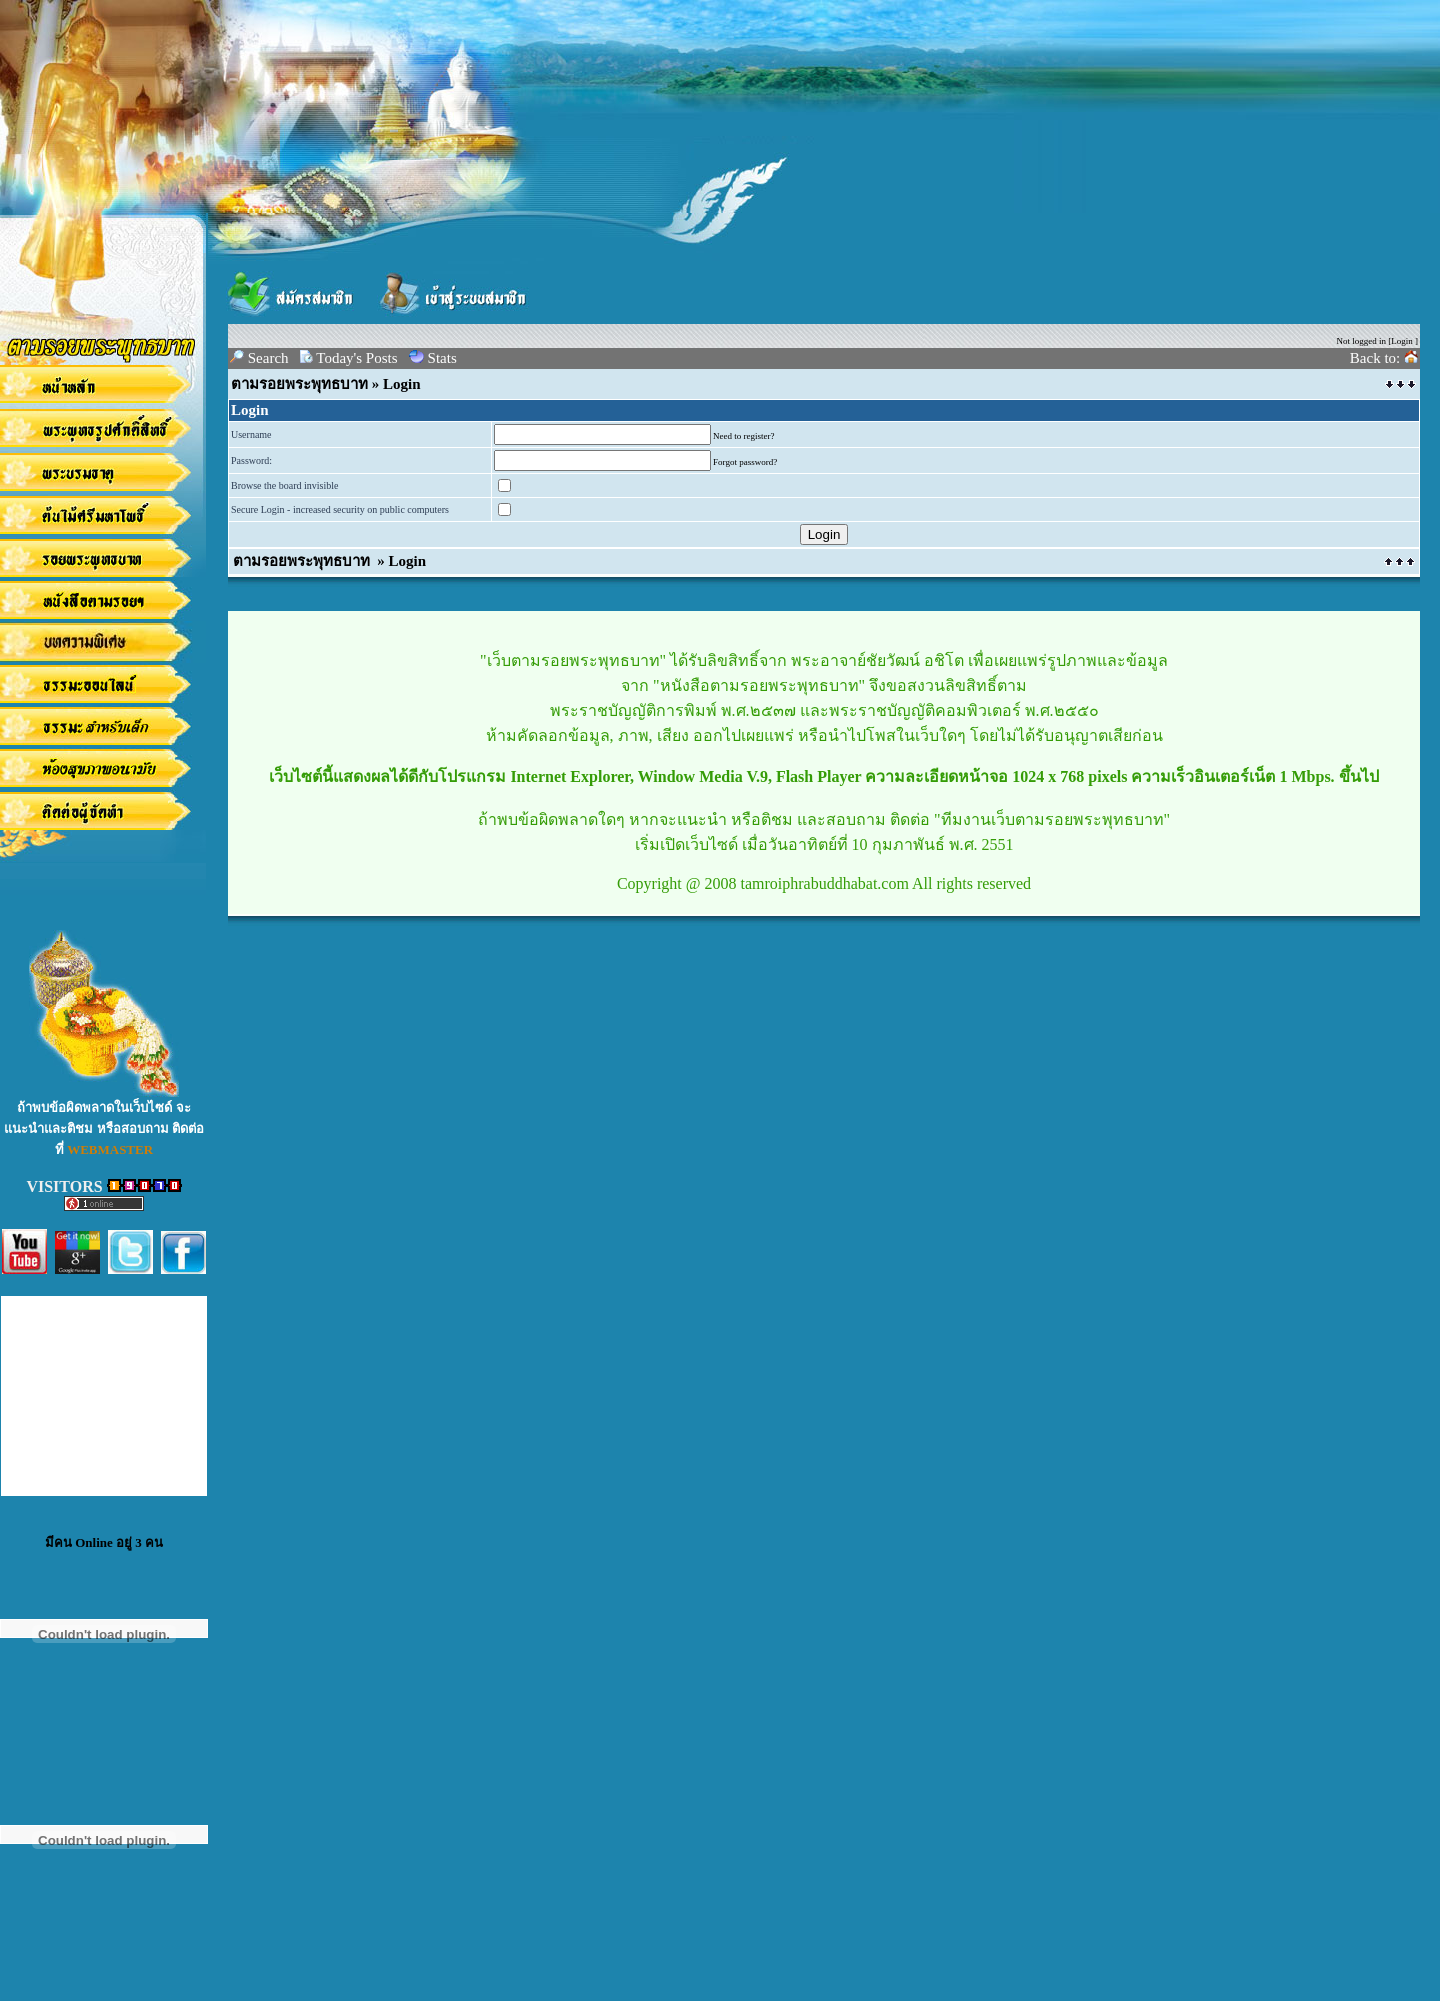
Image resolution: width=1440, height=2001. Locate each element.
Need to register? (743, 436)
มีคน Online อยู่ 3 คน (104, 1542)
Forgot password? (745, 462)
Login (1402, 341)
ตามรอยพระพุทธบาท (299, 384)
